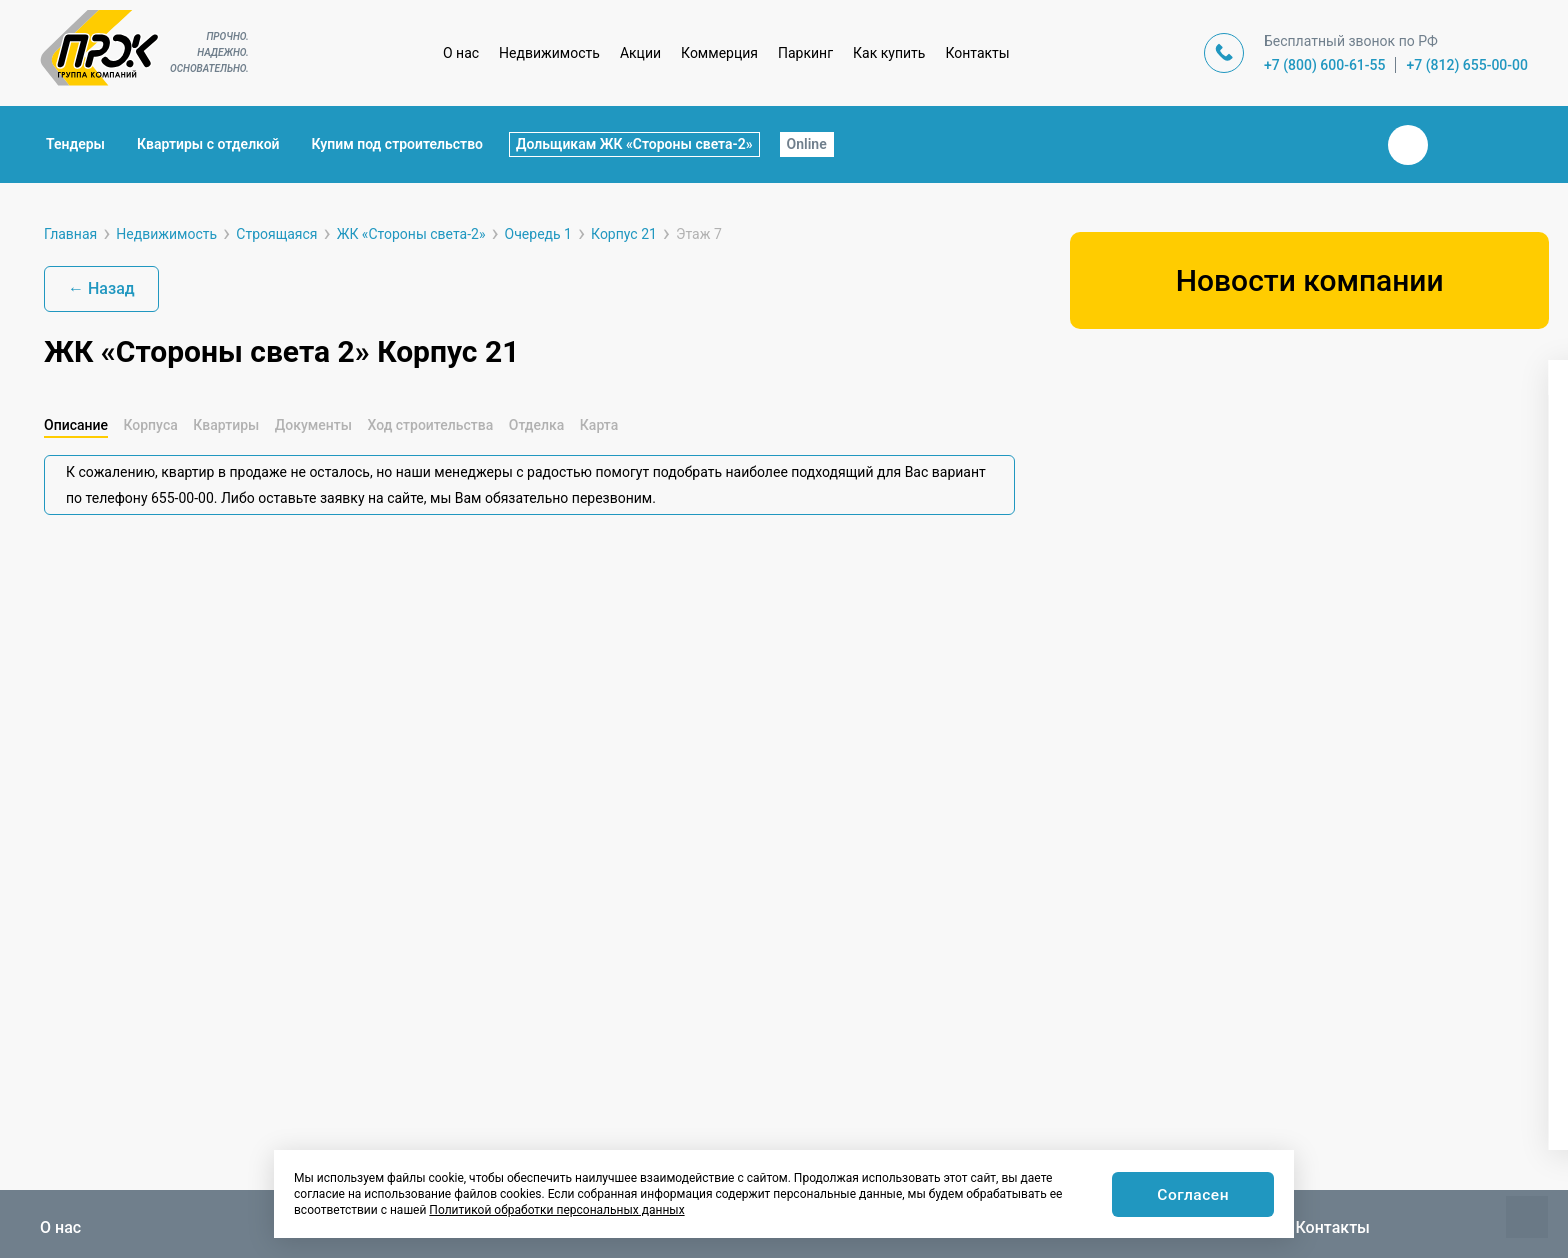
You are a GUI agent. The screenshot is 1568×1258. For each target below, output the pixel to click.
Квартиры (226, 425)
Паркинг (805, 53)
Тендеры (75, 144)
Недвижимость (549, 53)
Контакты (977, 53)
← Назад (101, 288)
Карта (599, 425)
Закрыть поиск (1344, 144)
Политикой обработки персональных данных (556, 1210)
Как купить (889, 53)
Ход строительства (430, 425)
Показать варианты (1310, 1097)
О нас (461, 53)
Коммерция (719, 53)
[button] (1141, 634)
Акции (640, 53)
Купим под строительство (397, 144)
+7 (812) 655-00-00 (1467, 65)
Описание (76, 425)
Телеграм (1456, 145)
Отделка (537, 425)
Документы (313, 425)
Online (807, 144)
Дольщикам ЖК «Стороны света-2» (634, 144)
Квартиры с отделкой (208, 144)
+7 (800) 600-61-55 (1325, 65)
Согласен (1192, 1195)
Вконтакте (1408, 145)
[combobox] (1306, 446)
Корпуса (150, 425)
